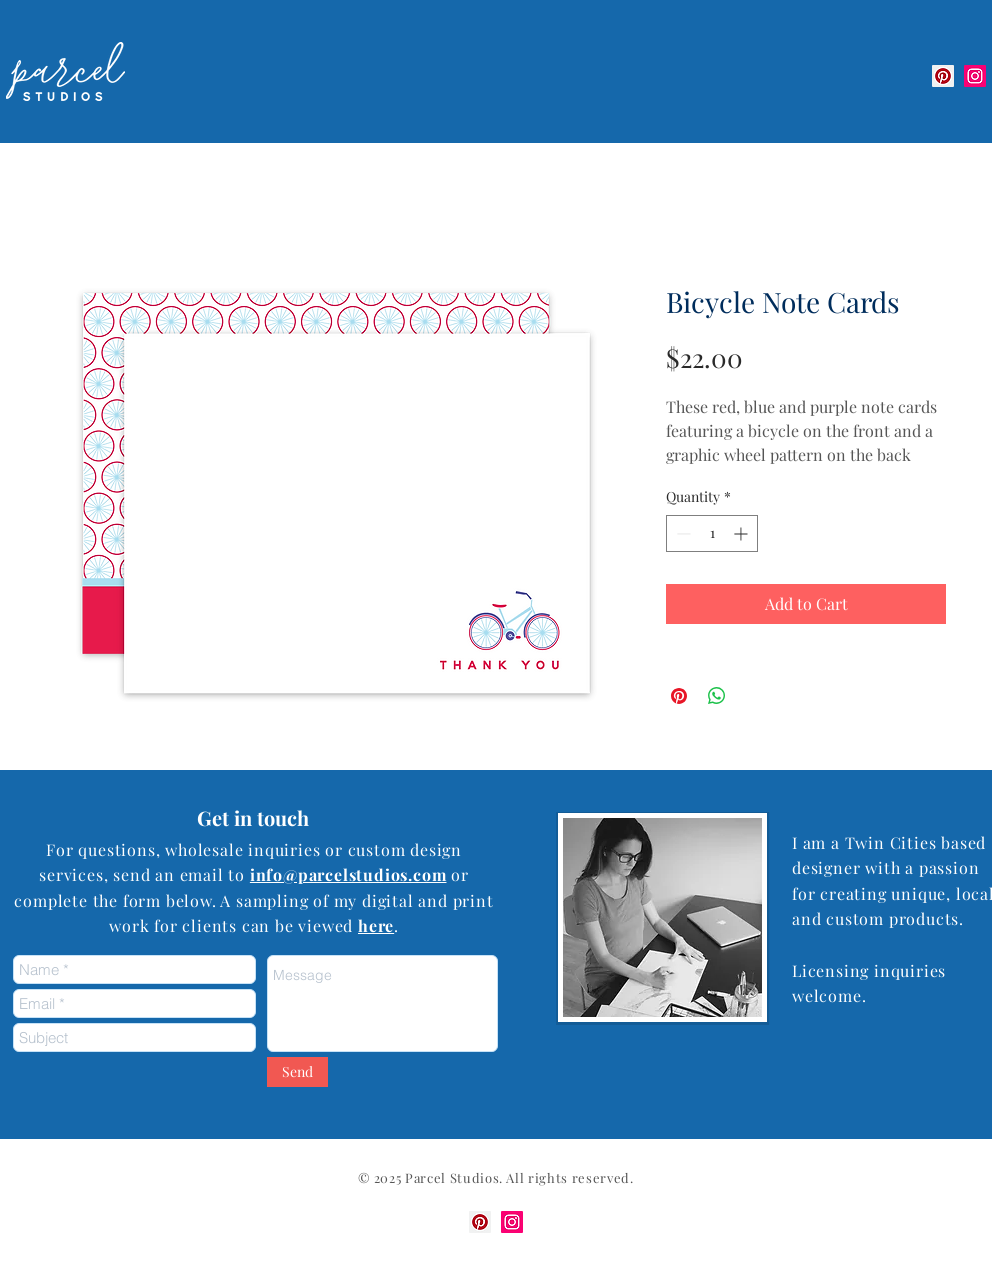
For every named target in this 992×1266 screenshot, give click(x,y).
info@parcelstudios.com (348, 874)
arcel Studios (456, 1177)
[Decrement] (681, 533)
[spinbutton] (712, 533)
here (376, 925)
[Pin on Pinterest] (679, 696)
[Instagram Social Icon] (975, 76)
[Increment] (742, 533)
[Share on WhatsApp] (717, 696)
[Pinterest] (943, 76)
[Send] (297, 1072)
